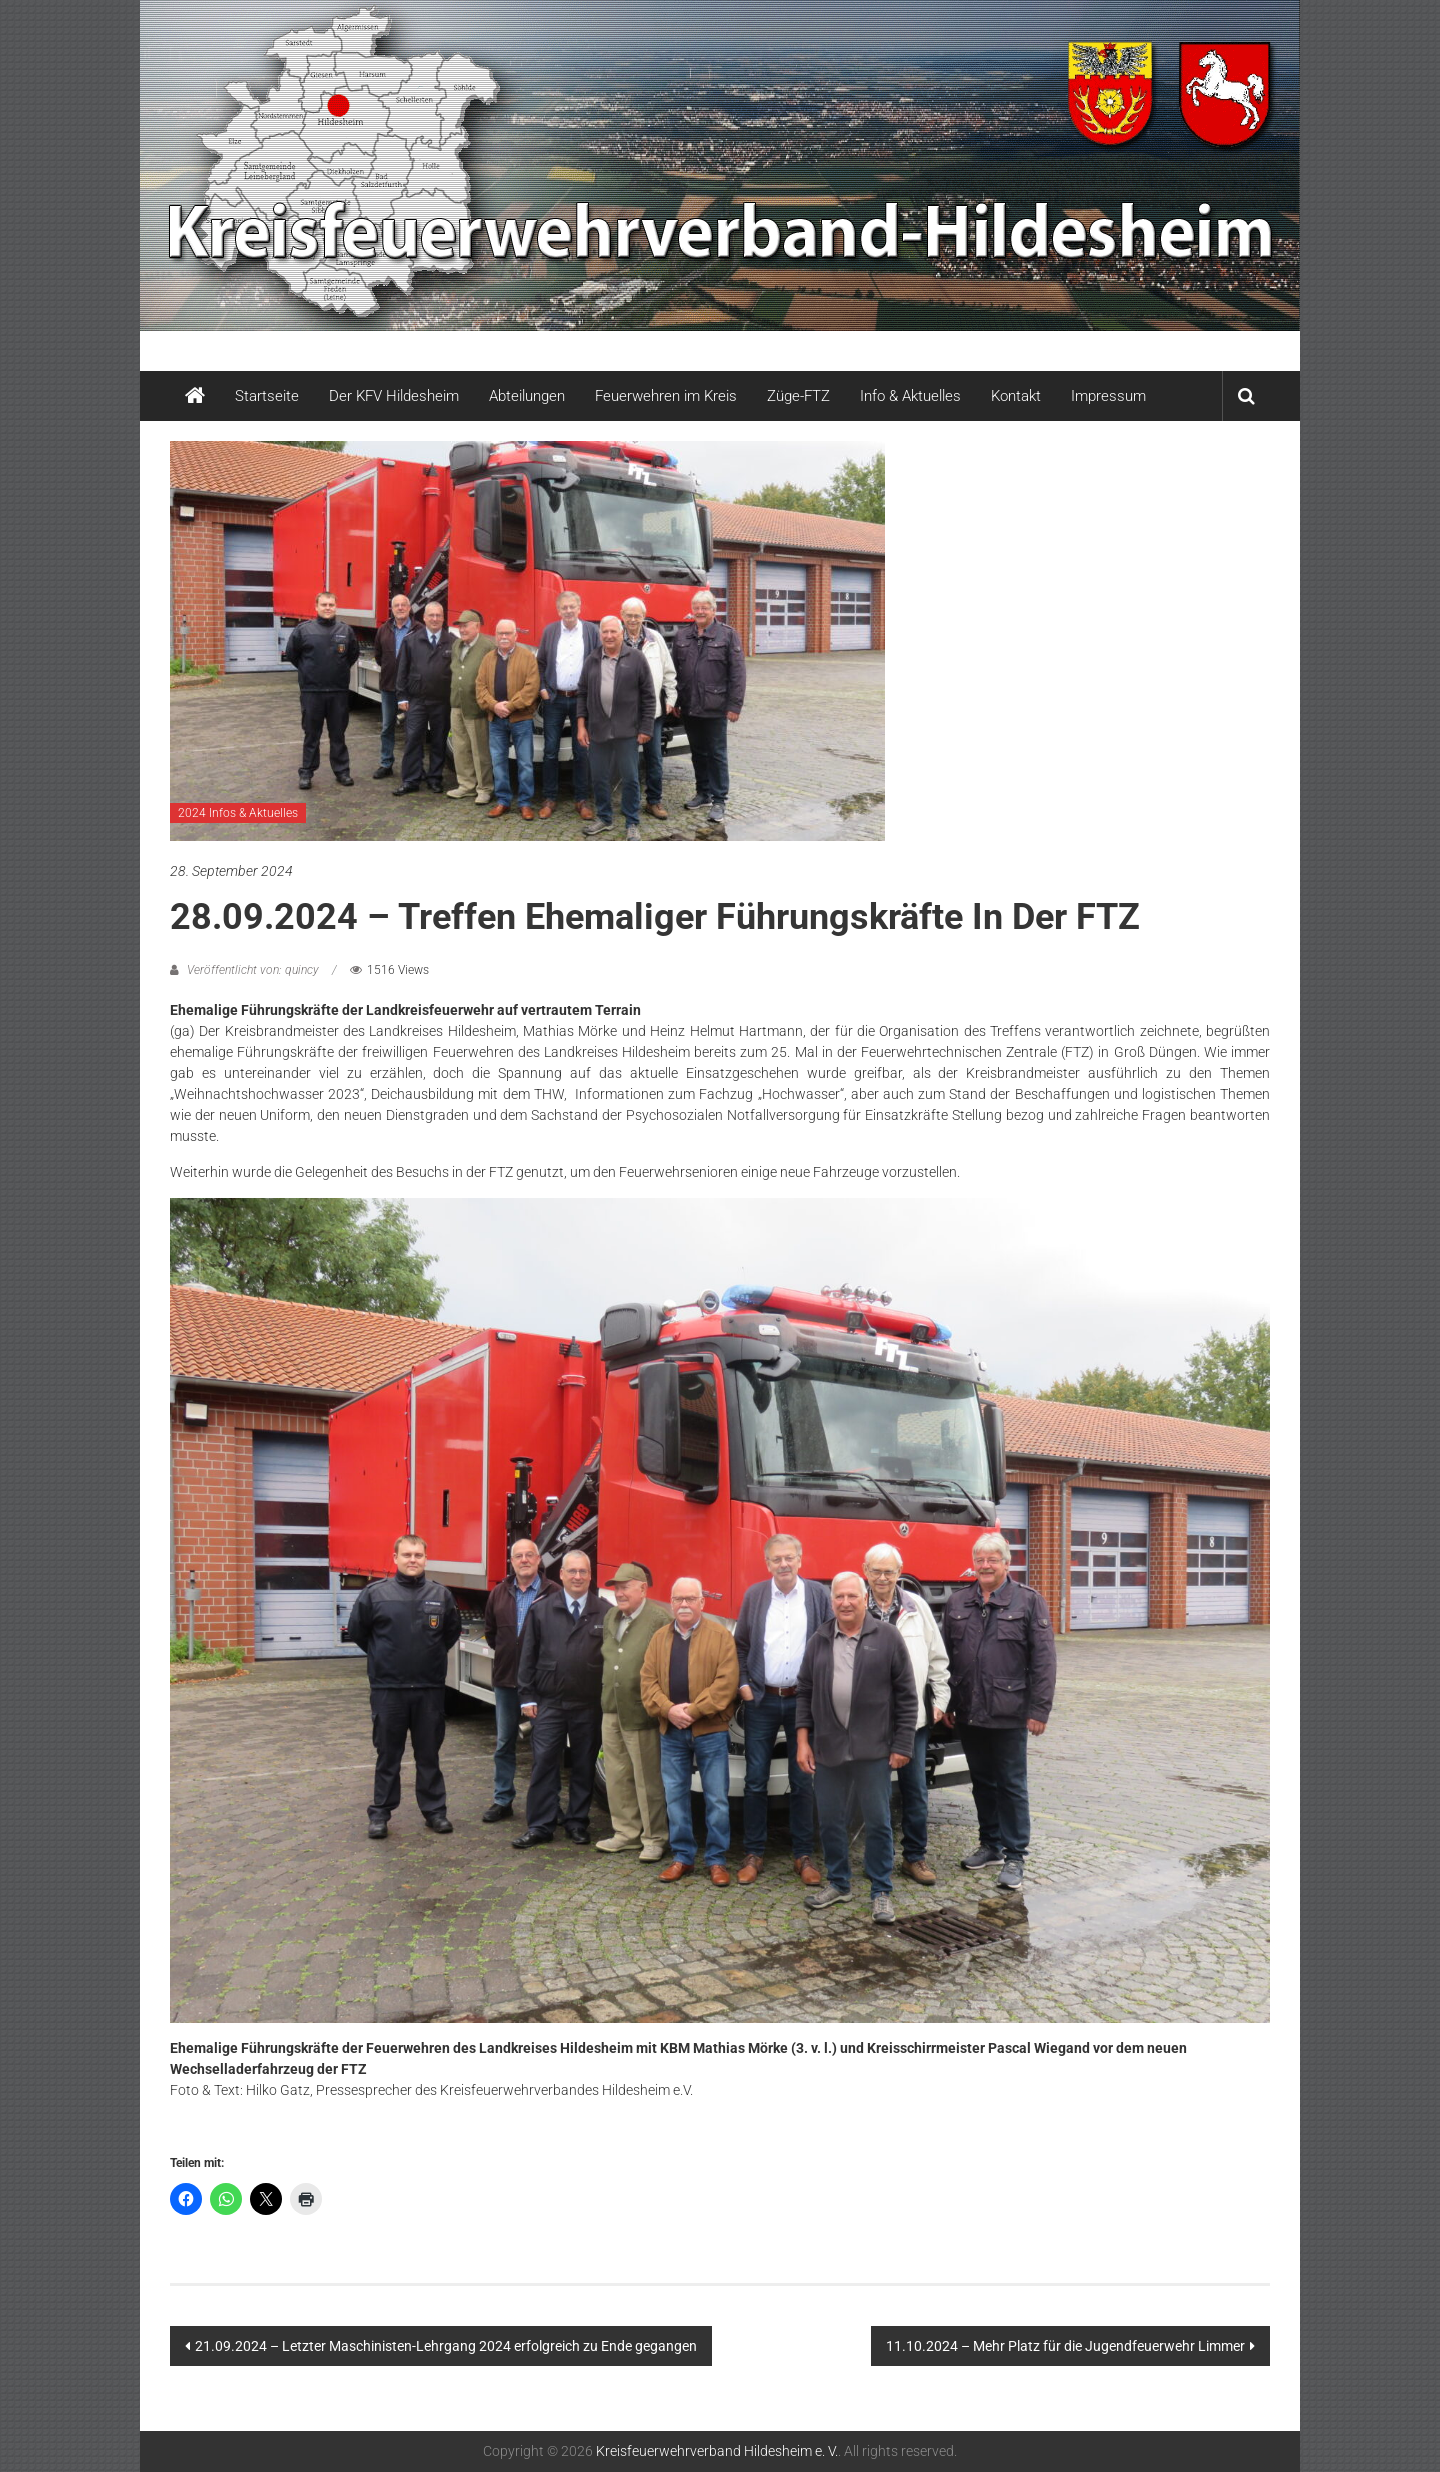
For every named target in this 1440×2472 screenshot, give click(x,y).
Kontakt (1016, 396)
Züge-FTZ (798, 396)
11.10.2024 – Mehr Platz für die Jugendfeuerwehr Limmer (1065, 2346)
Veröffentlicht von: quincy (253, 970)
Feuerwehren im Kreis (666, 396)
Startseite (267, 396)
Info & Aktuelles (910, 396)
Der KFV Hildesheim (394, 396)
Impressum (1108, 396)
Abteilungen (527, 396)
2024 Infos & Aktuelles (238, 813)
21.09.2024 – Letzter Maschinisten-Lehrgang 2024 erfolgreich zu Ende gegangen (446, 2346)
